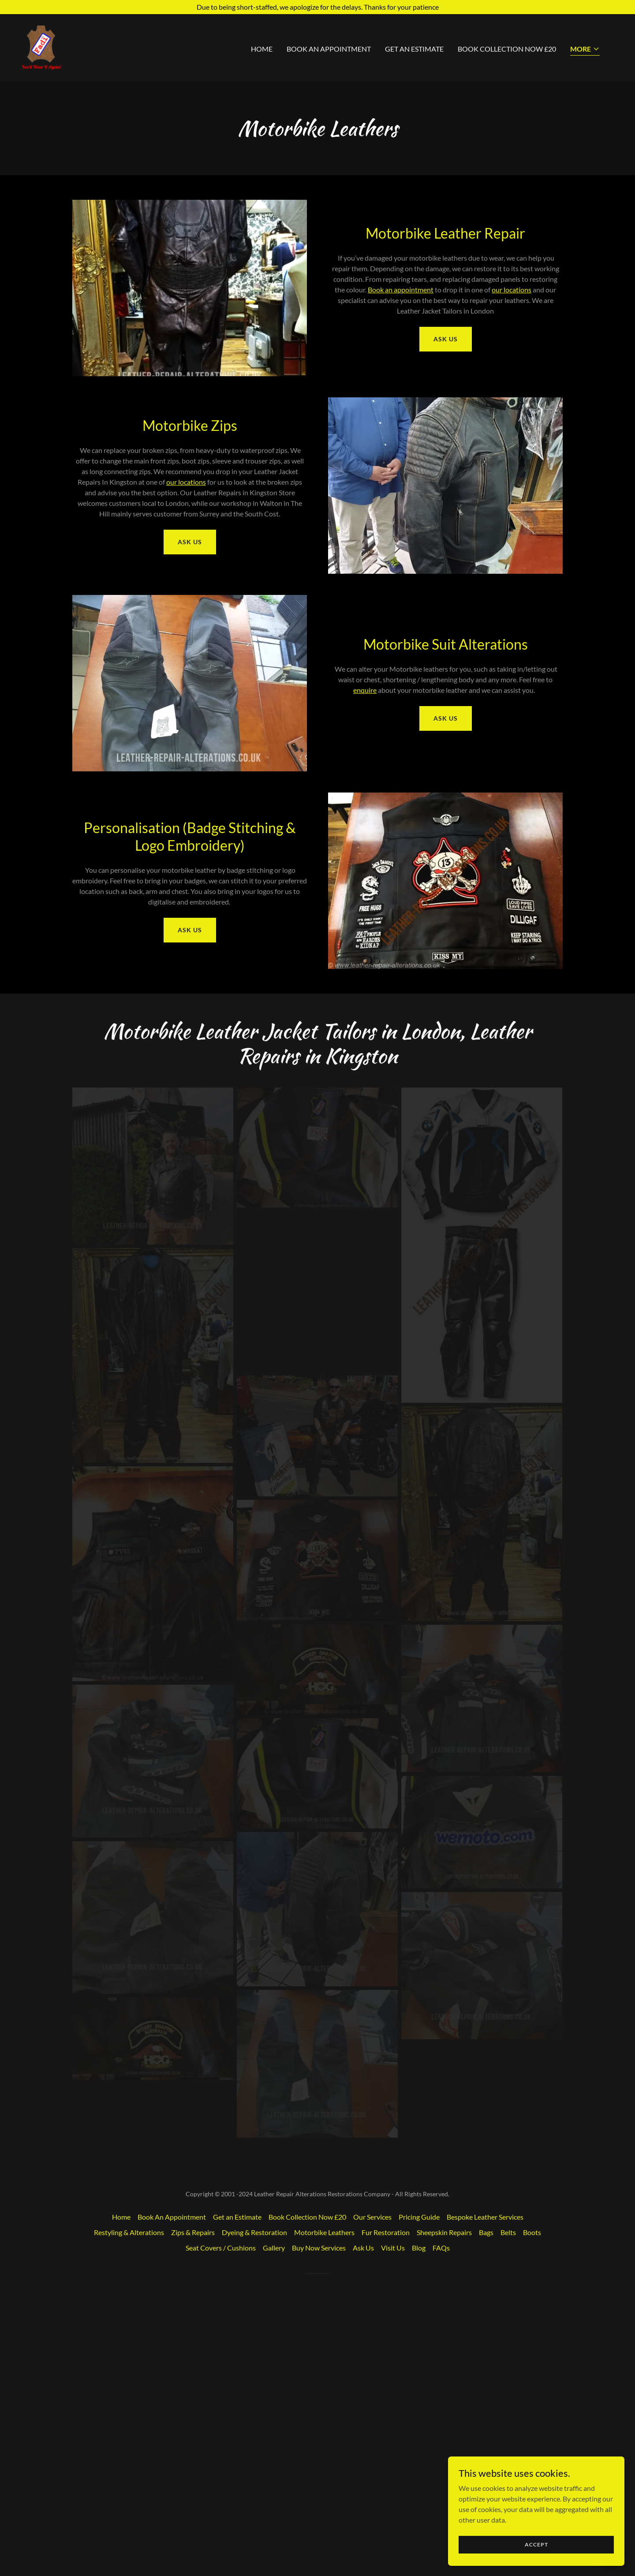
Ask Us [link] (363, 2515)
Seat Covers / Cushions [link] (221, 2515)
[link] (41, 46)
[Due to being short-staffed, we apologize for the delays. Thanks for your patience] (317, 7)
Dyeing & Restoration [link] (254, 2499)
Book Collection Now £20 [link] (507, 49)
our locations (511, 289)
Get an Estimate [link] (414, 49)
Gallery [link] (274, 2515)
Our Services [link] (372, 2484)
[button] (585, 50)
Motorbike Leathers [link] (324, 2499)
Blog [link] (419, 2515)
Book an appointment (400, 289)
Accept (536, 2544)
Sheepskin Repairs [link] (444, 2499)
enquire (365, 690)
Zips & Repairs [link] (193, 2499)
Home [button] (121, 2484)
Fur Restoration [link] (386, 2499)
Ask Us (445, 339)
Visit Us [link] (393, 2515)
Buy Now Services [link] (319, 2515)
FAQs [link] (441, 2515)
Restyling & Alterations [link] (129, 2499)
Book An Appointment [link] (329, 49)
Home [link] (262, 49)
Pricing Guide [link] (419, 2484)
